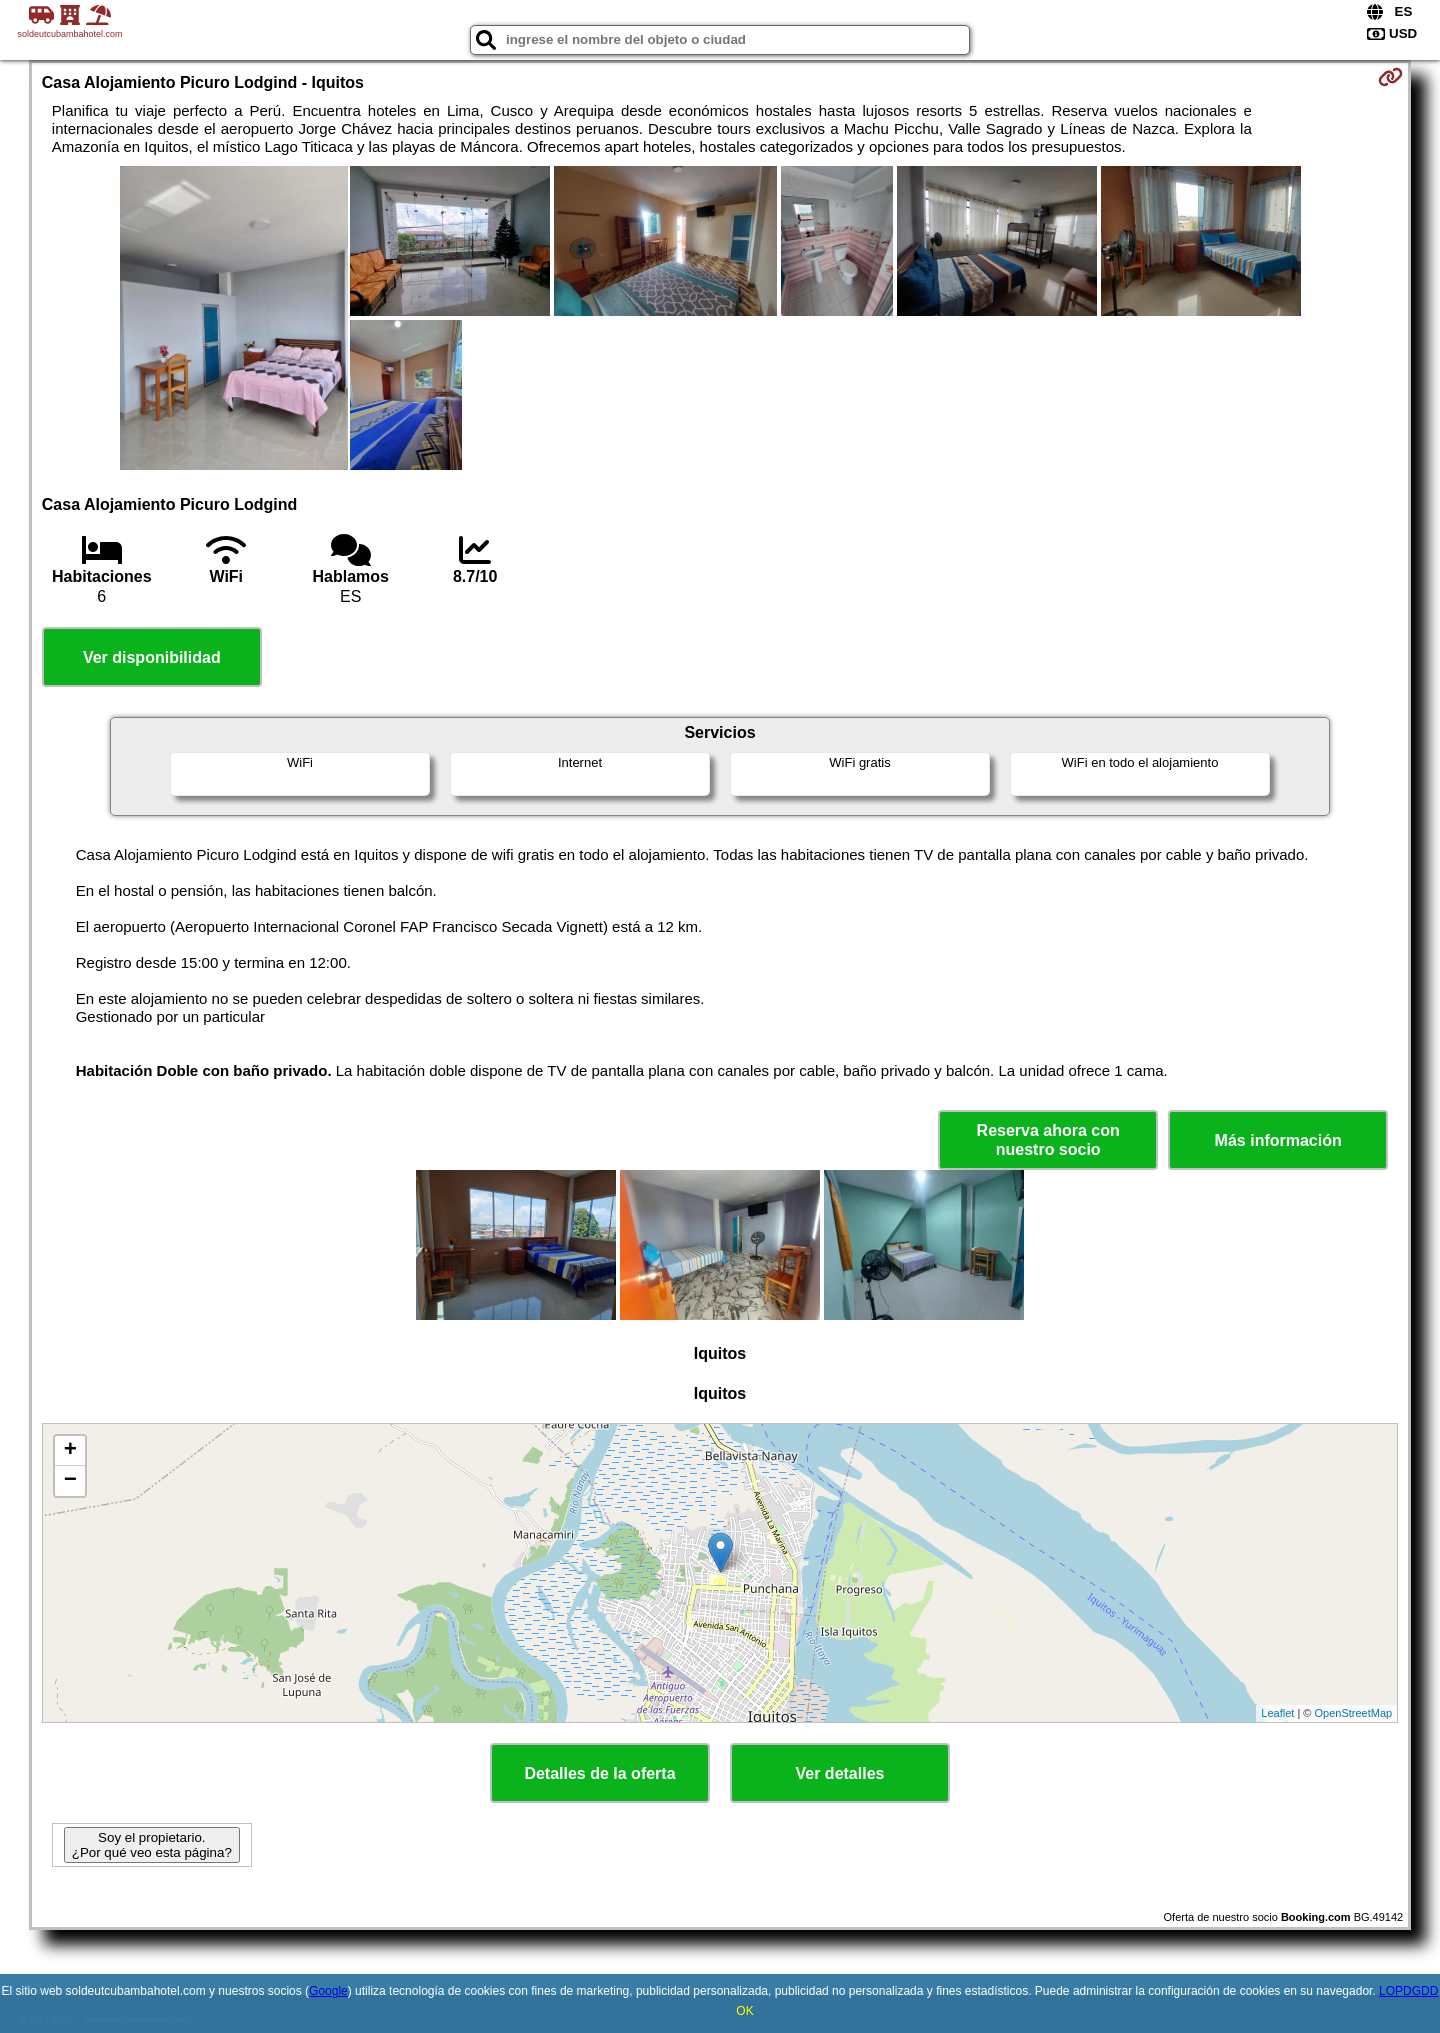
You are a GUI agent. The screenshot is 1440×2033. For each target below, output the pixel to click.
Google (328, 1991)
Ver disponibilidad (152, 657)
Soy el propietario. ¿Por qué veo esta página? (152, 1845)
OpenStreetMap (1354, 1713)
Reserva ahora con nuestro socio (1048, 1140)
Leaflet (1277, 1713)
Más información (1278, 1140)
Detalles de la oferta (599, 1773)
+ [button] (70, 1451)
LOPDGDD (1408, 1991)
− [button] (70, 1481)
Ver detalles (840, 1773)
